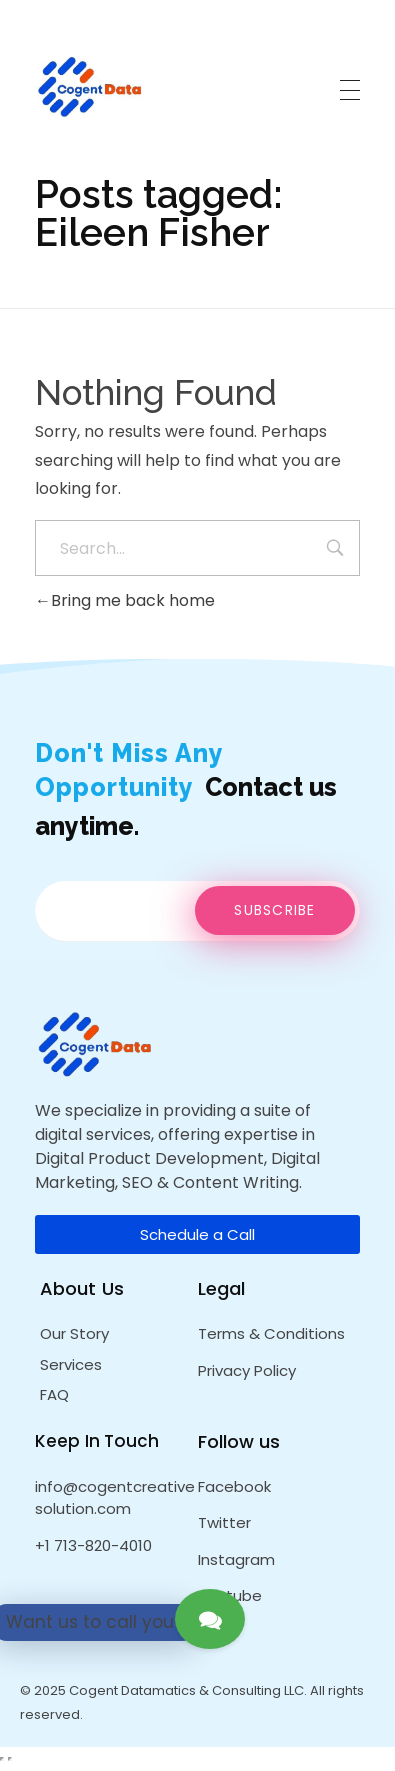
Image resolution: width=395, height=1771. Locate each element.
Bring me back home (125, 600)
